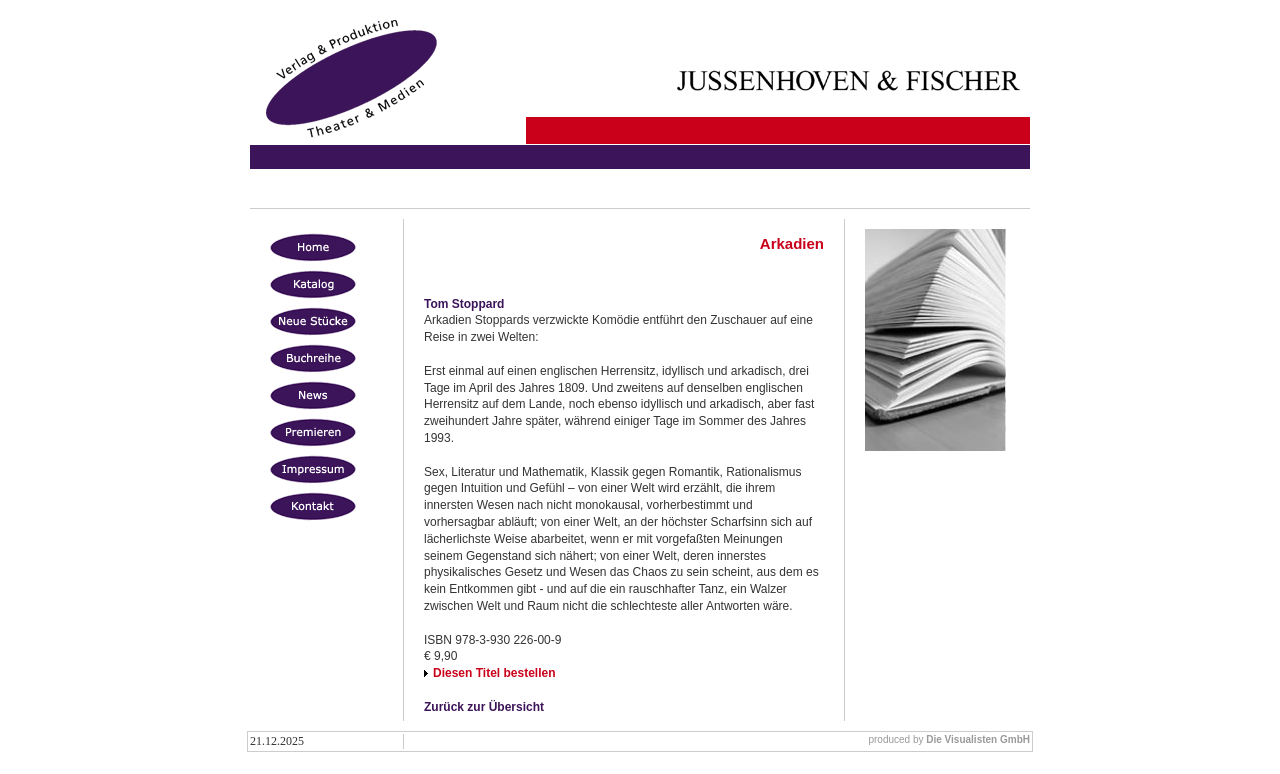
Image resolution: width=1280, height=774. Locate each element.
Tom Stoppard (464, 304)
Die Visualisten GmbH (978, 739)
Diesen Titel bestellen (494, 673)
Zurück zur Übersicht (484, 707)
